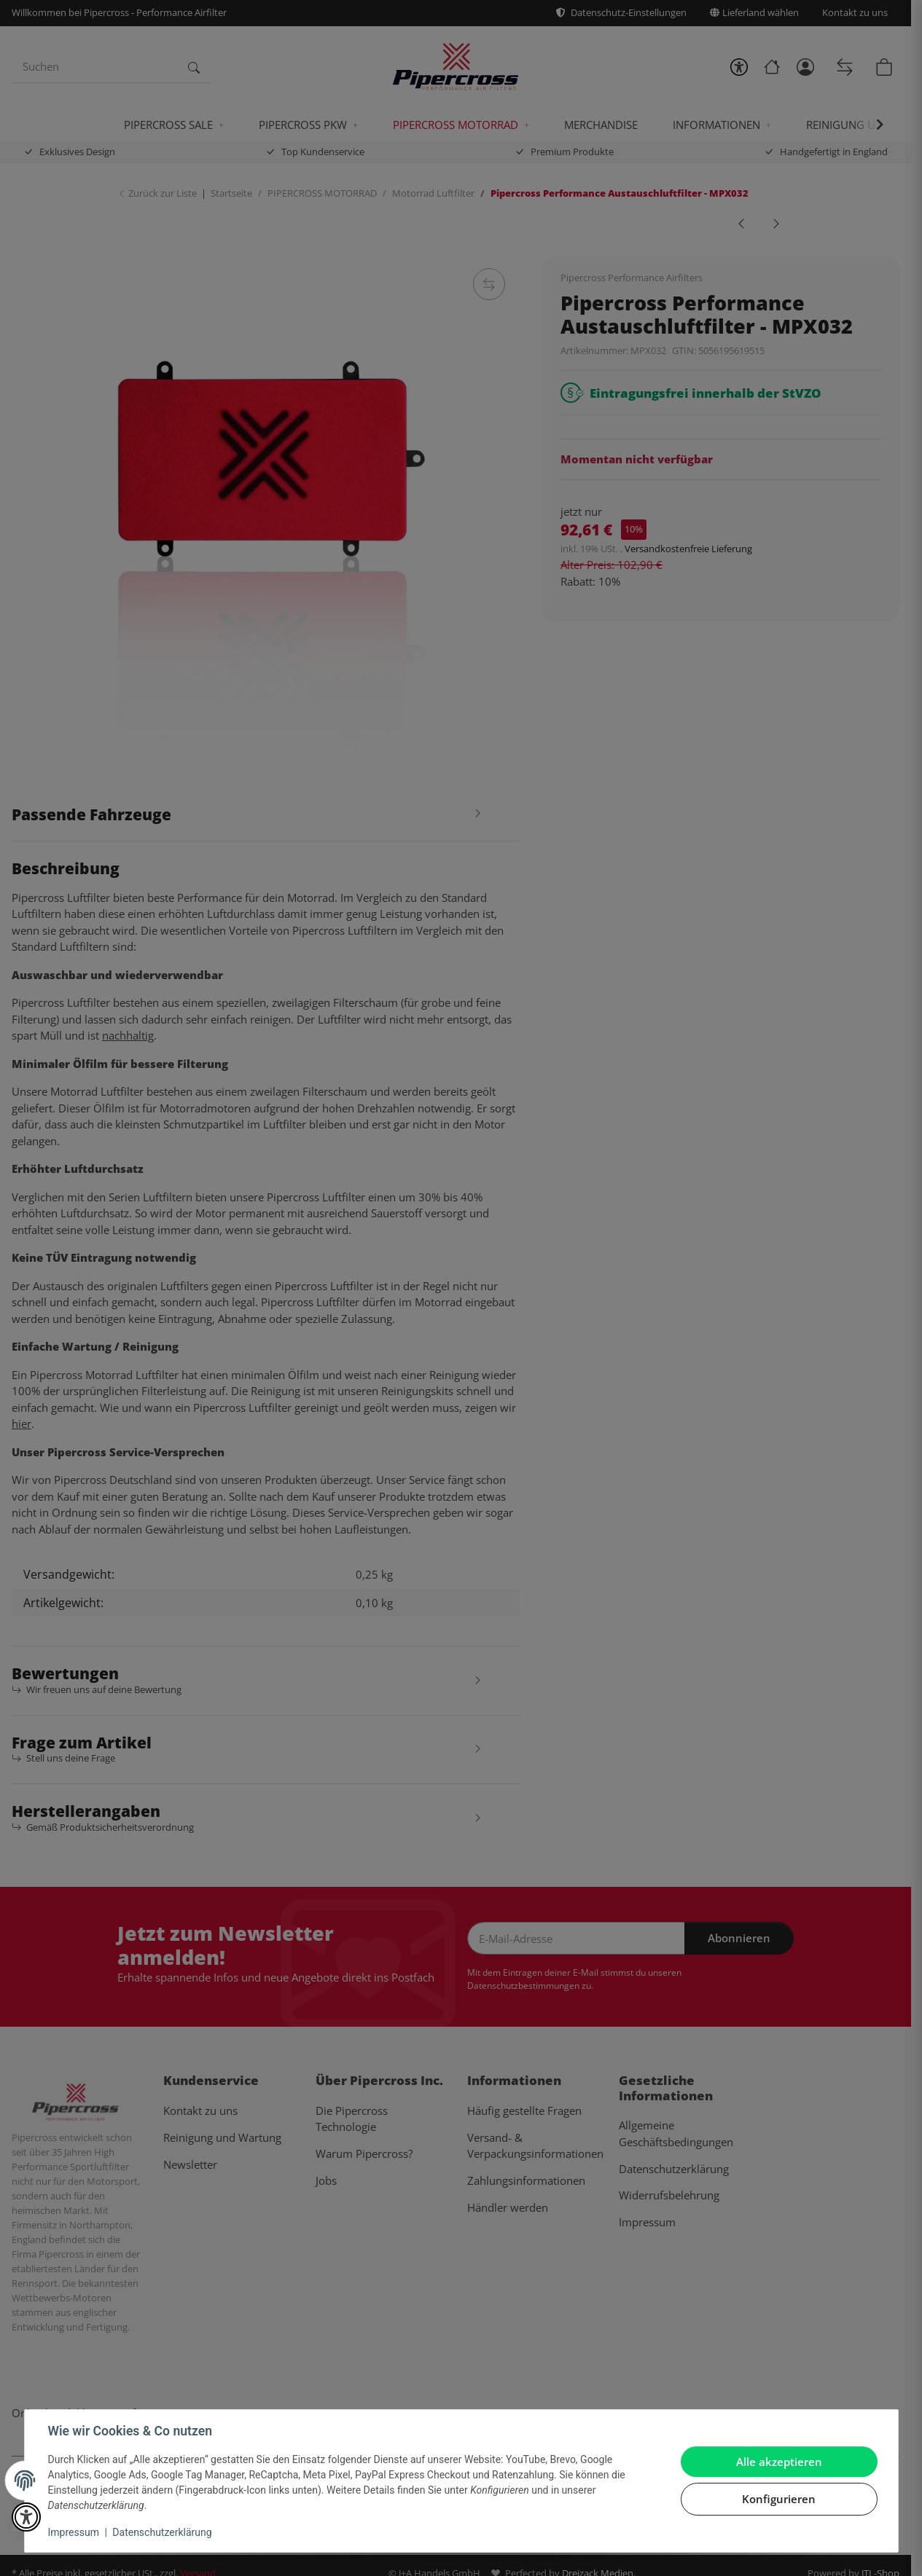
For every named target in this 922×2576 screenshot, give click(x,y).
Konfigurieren (779, 2498)
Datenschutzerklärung (161, 2532)
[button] (26, 2517)
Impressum (73, 2532)
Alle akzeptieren (779, 2461)
